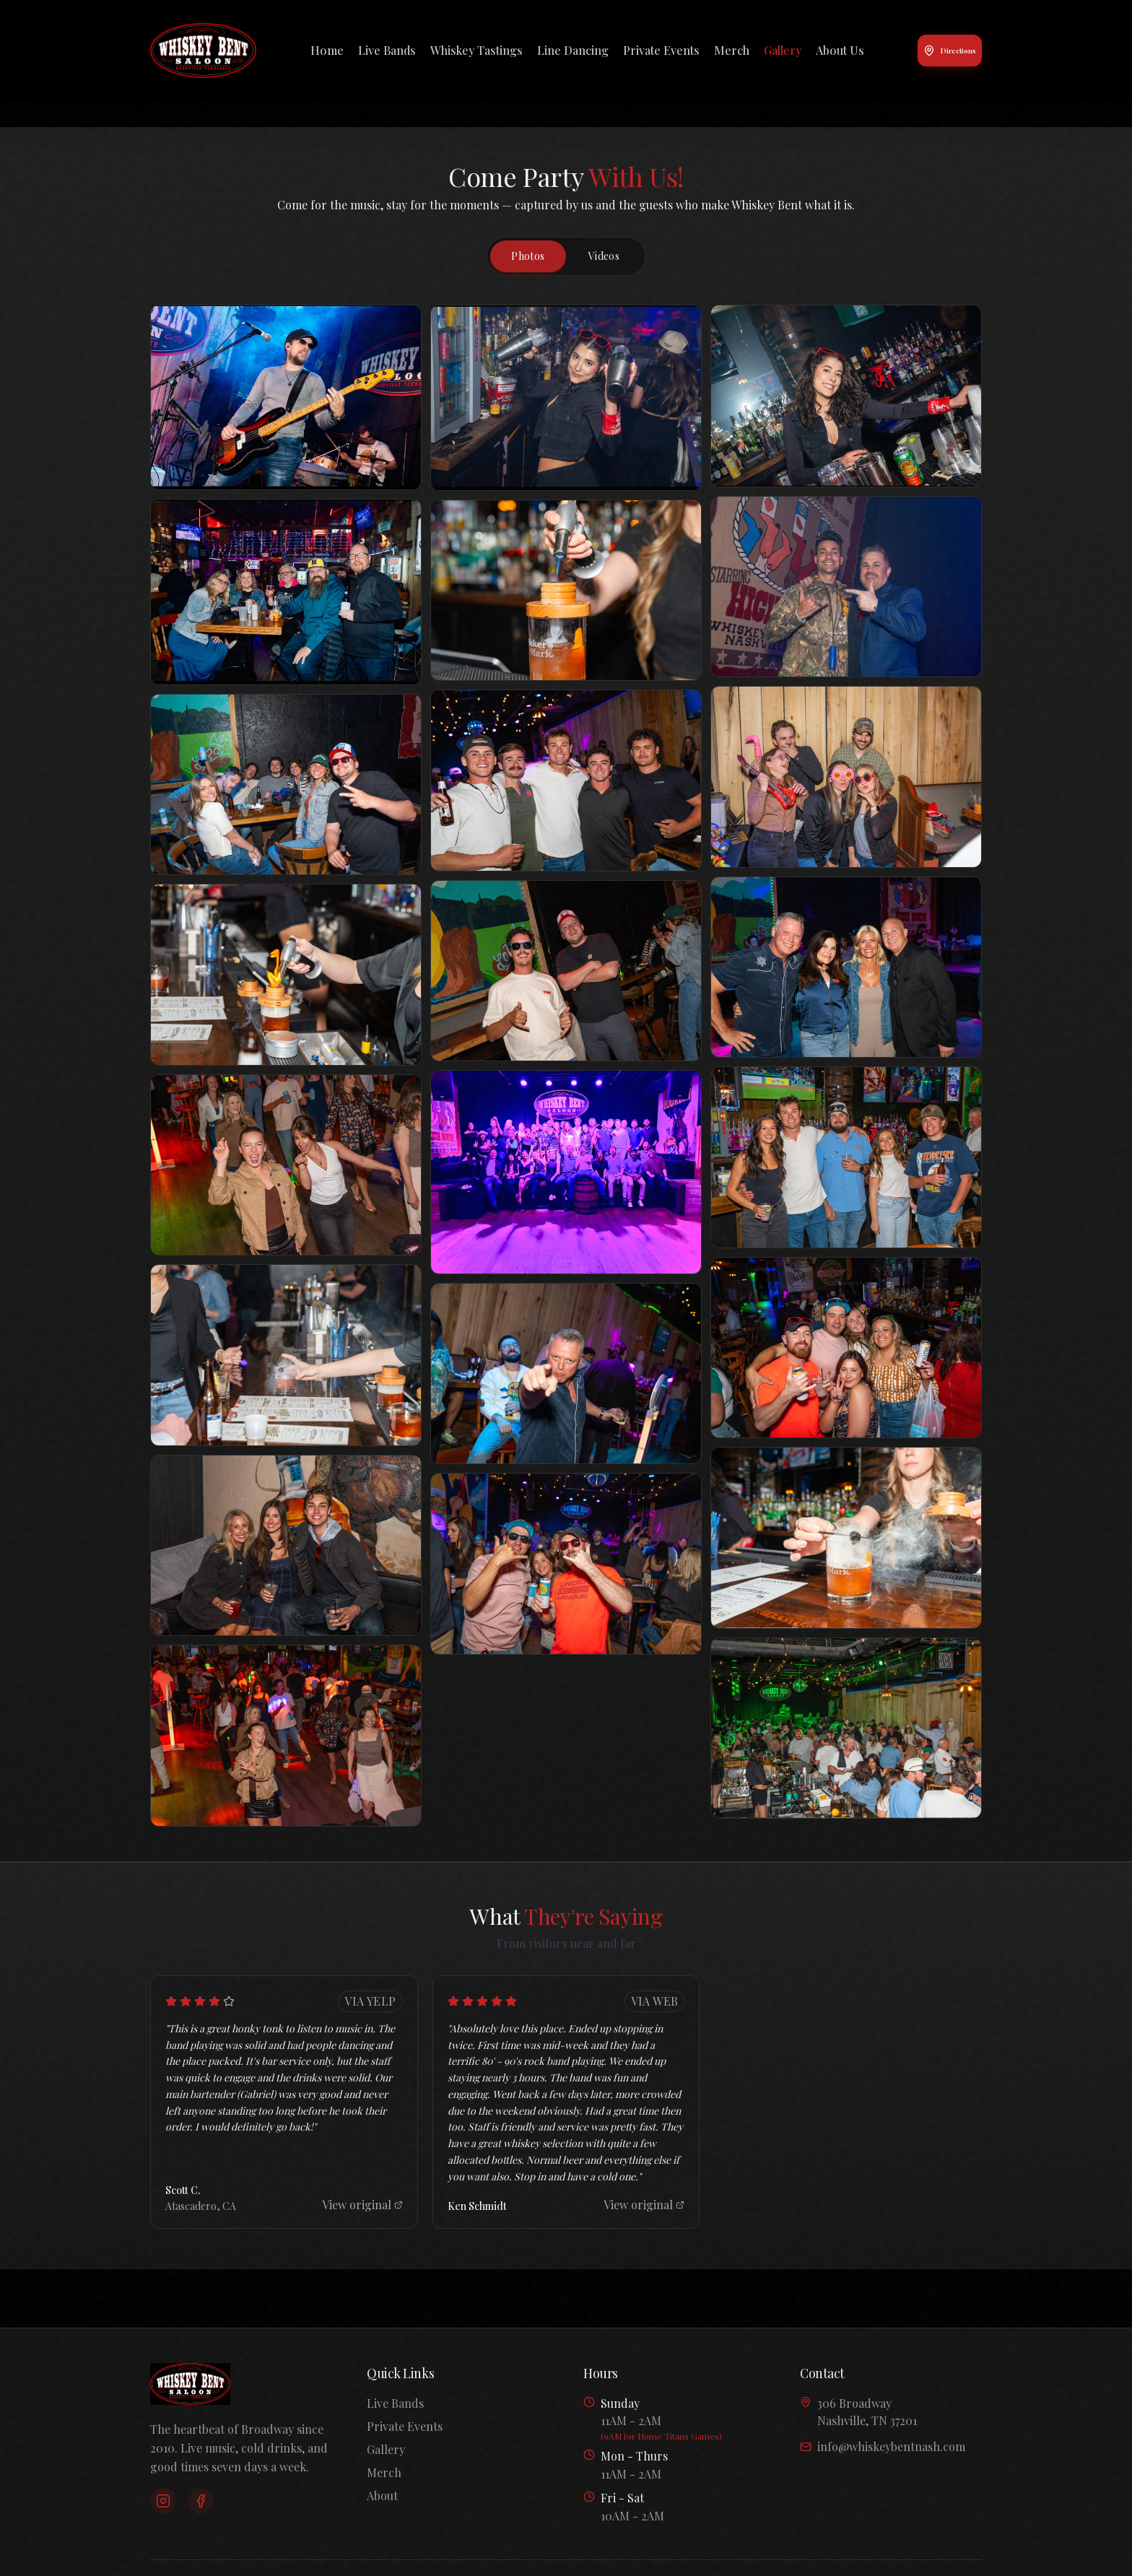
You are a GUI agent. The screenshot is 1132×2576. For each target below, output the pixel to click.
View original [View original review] (362, 2204)
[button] (286, 397)
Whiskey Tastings (476, 50)
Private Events (661, 50)
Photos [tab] (527, 256)
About (382, 2495)
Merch (731, 50)
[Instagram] (163, 2501)
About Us (840, 50)
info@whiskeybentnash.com (882, 2446)
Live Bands (387, 50)
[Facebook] (201, 2501)
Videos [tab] (603, 256)
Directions (949, 50)
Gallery (782, 50)
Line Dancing (573, 50)
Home (327, 50)
